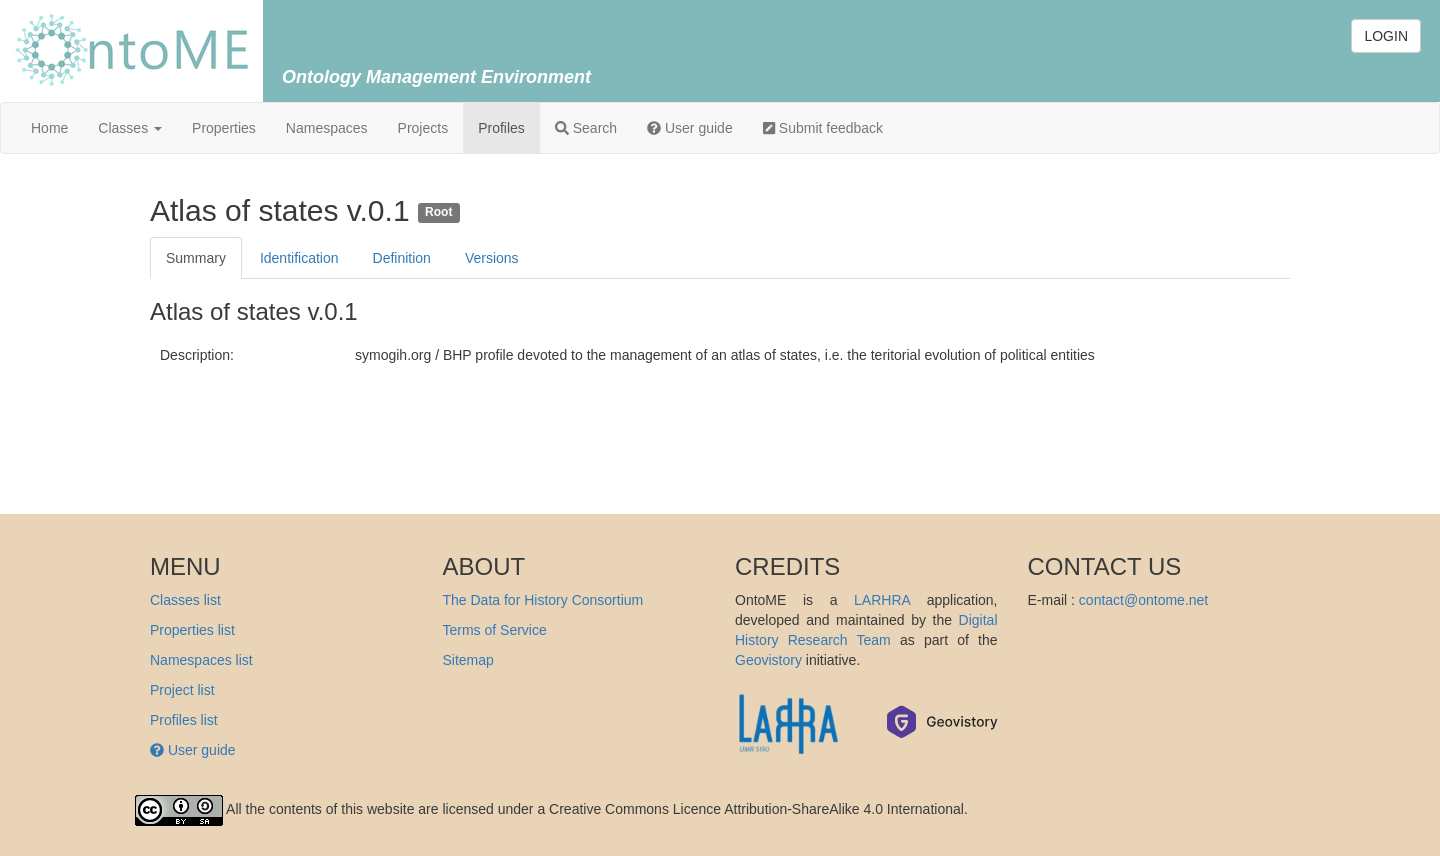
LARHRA (882, 600)
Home (49, 128)
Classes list (185, 600)
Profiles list (184, 720)
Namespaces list (201, 660)
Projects (423, 128)
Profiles (501, 128)
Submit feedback (823, 128)
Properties (224, 128)
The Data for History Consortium (543, 600)
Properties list (192, 630)
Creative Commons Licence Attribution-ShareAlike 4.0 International (756, 809)
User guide (690, 128)
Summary (196, 258)
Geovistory (768, 660)
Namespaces (327, 128)
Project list (182, 690)
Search (586, 128)
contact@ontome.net (1143, 600)
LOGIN (1386, 36)
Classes (130, 128)
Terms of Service (495, 630)
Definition (402, 258)
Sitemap (468, 660)
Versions (492, 258)
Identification (299, 258)
